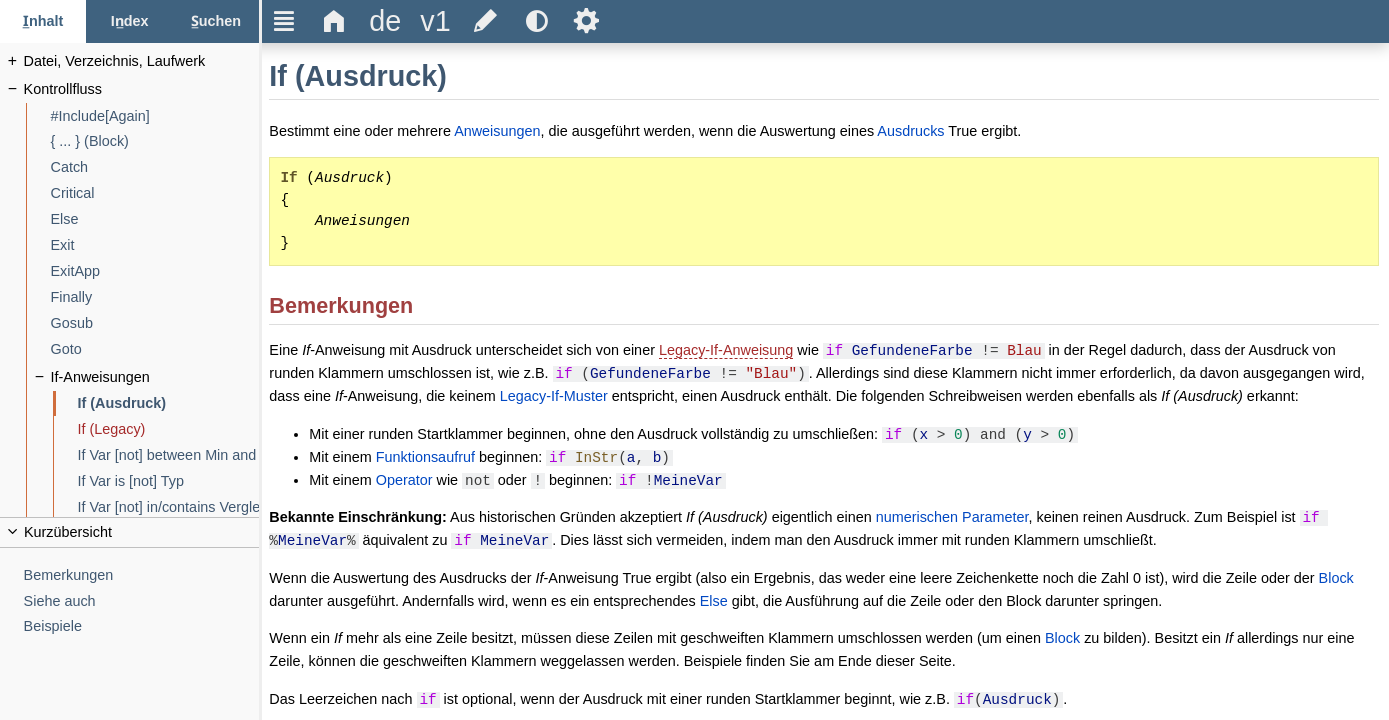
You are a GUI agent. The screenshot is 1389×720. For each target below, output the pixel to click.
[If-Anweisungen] (155, 377)
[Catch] (155, 167)
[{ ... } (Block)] (155, 141)
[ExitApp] (155, 271)
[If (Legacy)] (168, 429)
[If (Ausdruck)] (168, 403)
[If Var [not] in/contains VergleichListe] (168, 507)
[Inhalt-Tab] (43, 21)
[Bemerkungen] (142, 575)
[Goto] (155, 349)
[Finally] (155, 297)
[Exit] (155, 245)
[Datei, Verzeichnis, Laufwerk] (142, 61)
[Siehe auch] (142, 601)
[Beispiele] (142, 626)
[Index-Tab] (129, 21)
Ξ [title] (284, 21)
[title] (385, 21)
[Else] (155, 219)
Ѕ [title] (586, 21)
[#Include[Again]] (155, 116)
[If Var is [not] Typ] (168, 481)
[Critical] (155, 193)
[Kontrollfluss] (142, 89)
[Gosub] (155, 323)
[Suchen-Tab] (216, 21)
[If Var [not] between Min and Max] (168, 455)
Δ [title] (334, 21)
